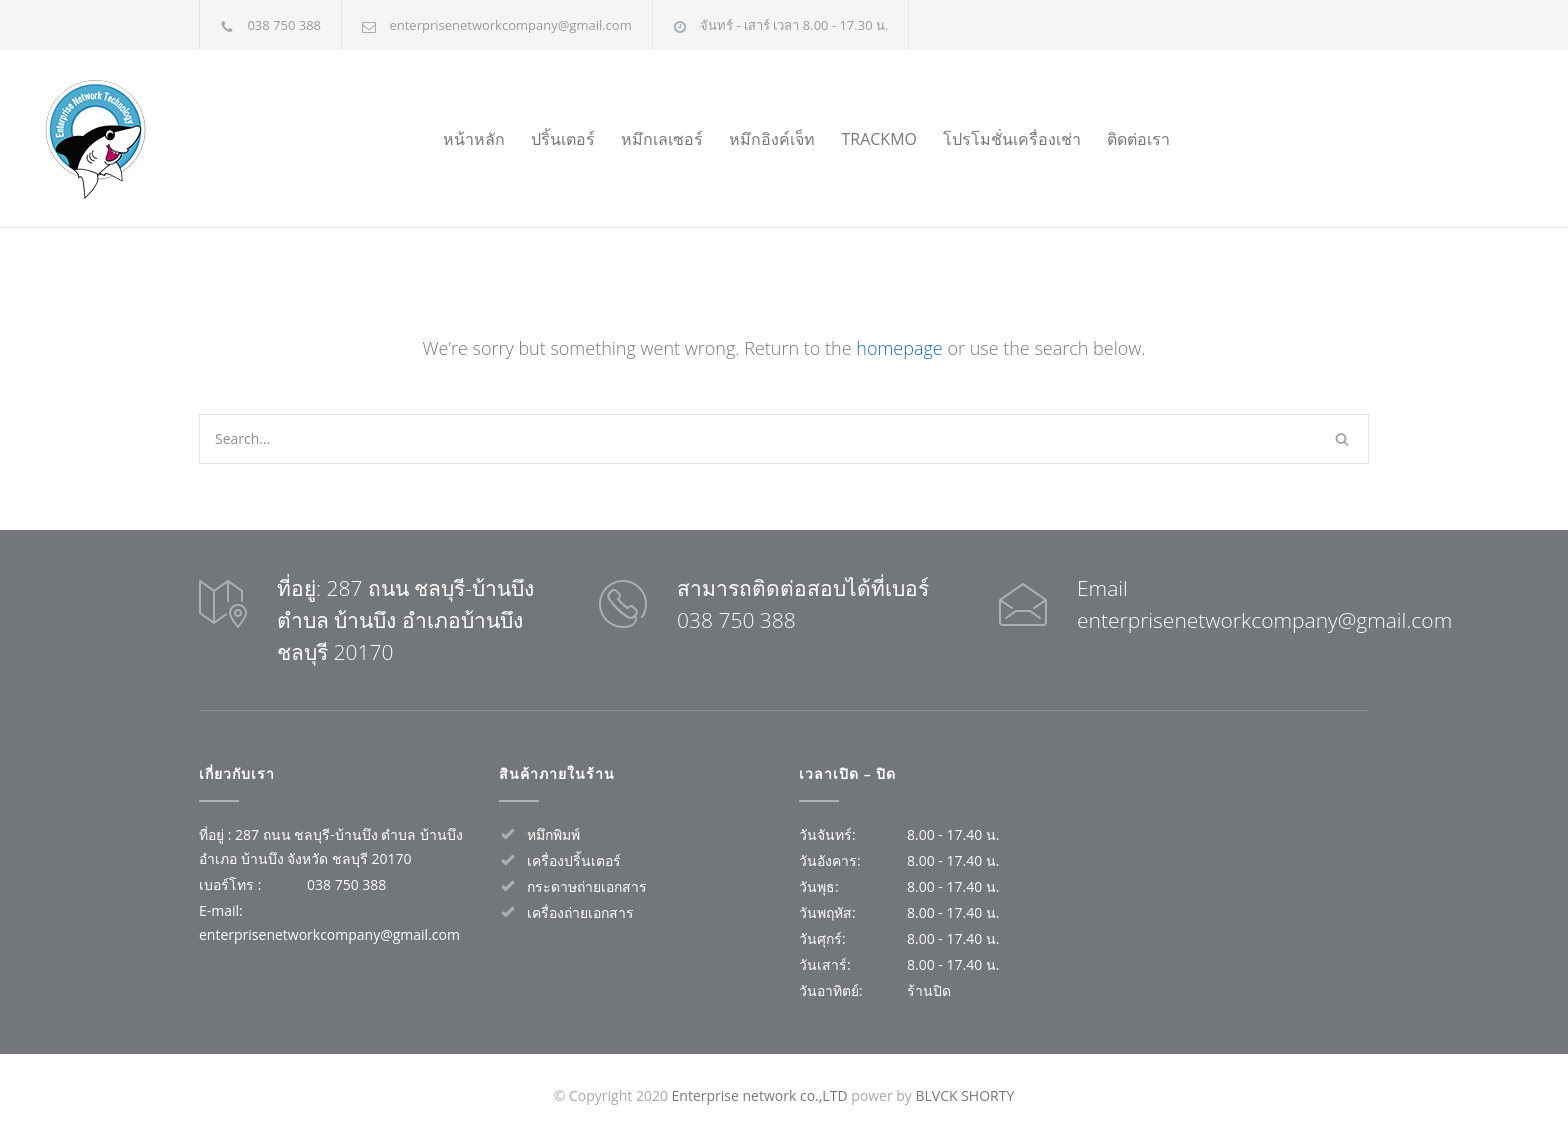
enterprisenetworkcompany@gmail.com (510, 25)
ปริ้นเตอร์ (563, 139)
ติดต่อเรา (1138, 139)
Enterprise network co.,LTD (760, 1095)
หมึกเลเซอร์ (662, 139)
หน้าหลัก (474, 139)
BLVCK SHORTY (964, 1095)
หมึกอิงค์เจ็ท (772, 139)
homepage (899, 348)
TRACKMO (879, 139)
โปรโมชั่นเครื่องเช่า (1012, 139)
